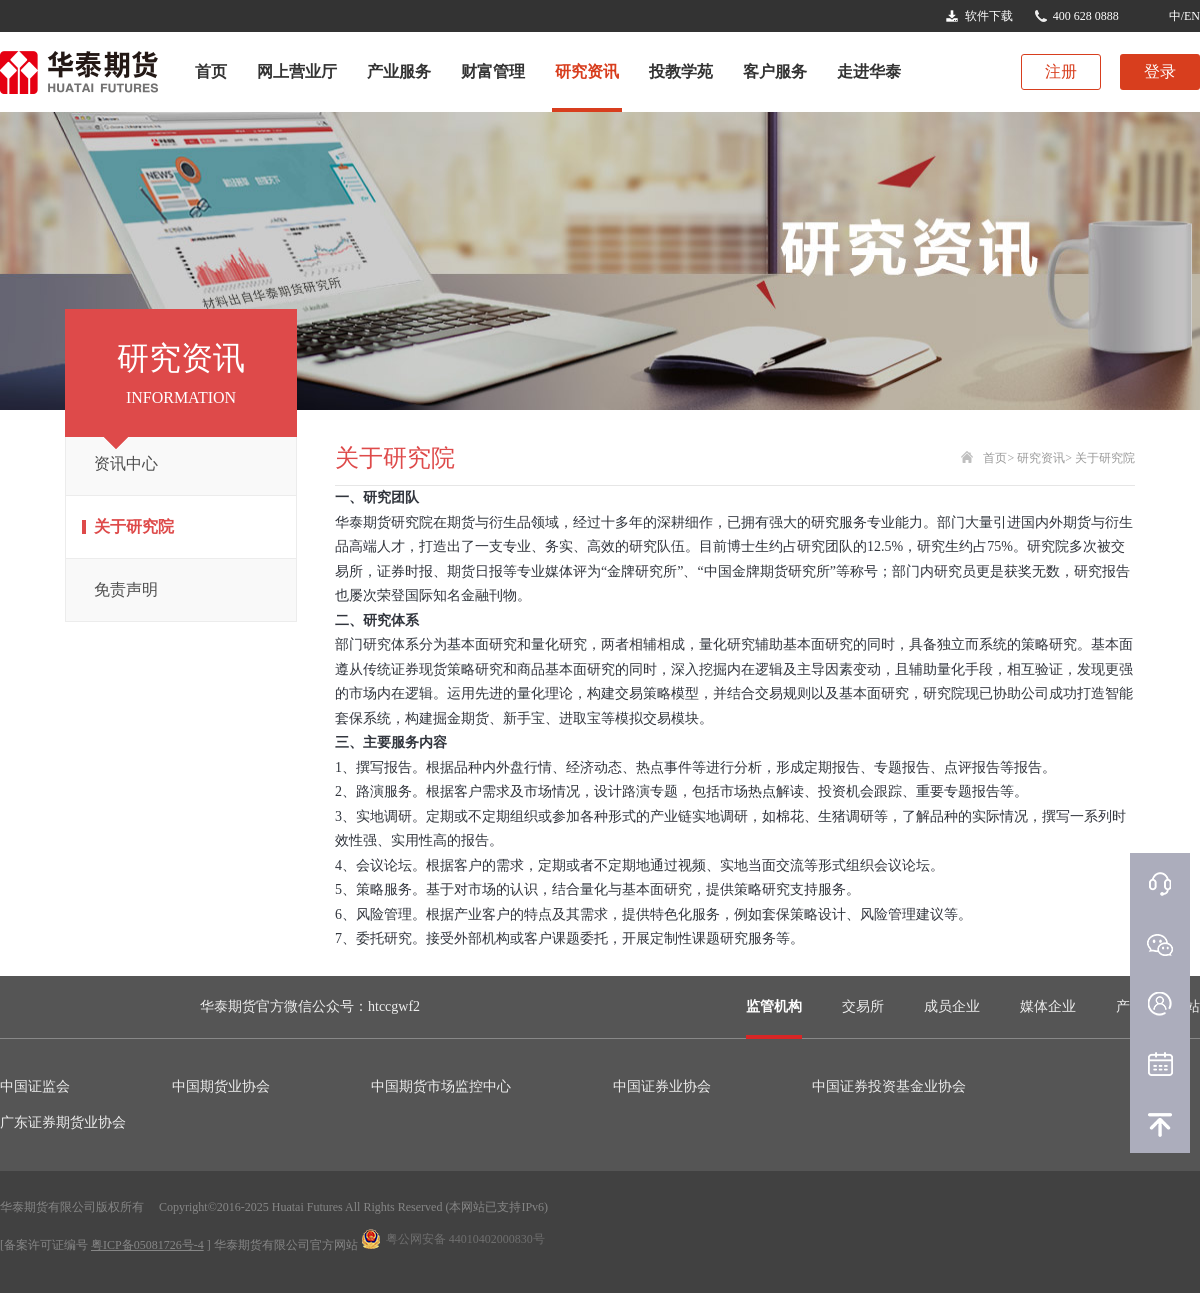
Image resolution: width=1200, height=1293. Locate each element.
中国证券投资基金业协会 (889, 1086)
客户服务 (775, 71)
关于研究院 (134, 526)
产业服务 (399, 71)
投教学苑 (681, 71)
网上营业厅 (297, 71)
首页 (211, 71)
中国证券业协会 (662, 1086)
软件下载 (989, 16)
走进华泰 (869, 71)
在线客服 (1160, 883)
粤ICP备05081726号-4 (147, 1245)
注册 (1061, 71)
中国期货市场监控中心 (441, 1086)
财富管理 (493, 71)
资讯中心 (126, 463)
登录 (1160, 71)
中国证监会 (35, 1086)
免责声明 (126, 589)
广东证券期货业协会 (63, 1122)
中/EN (1184, 16)
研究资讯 (587, 71)
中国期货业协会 (221, 1086)
